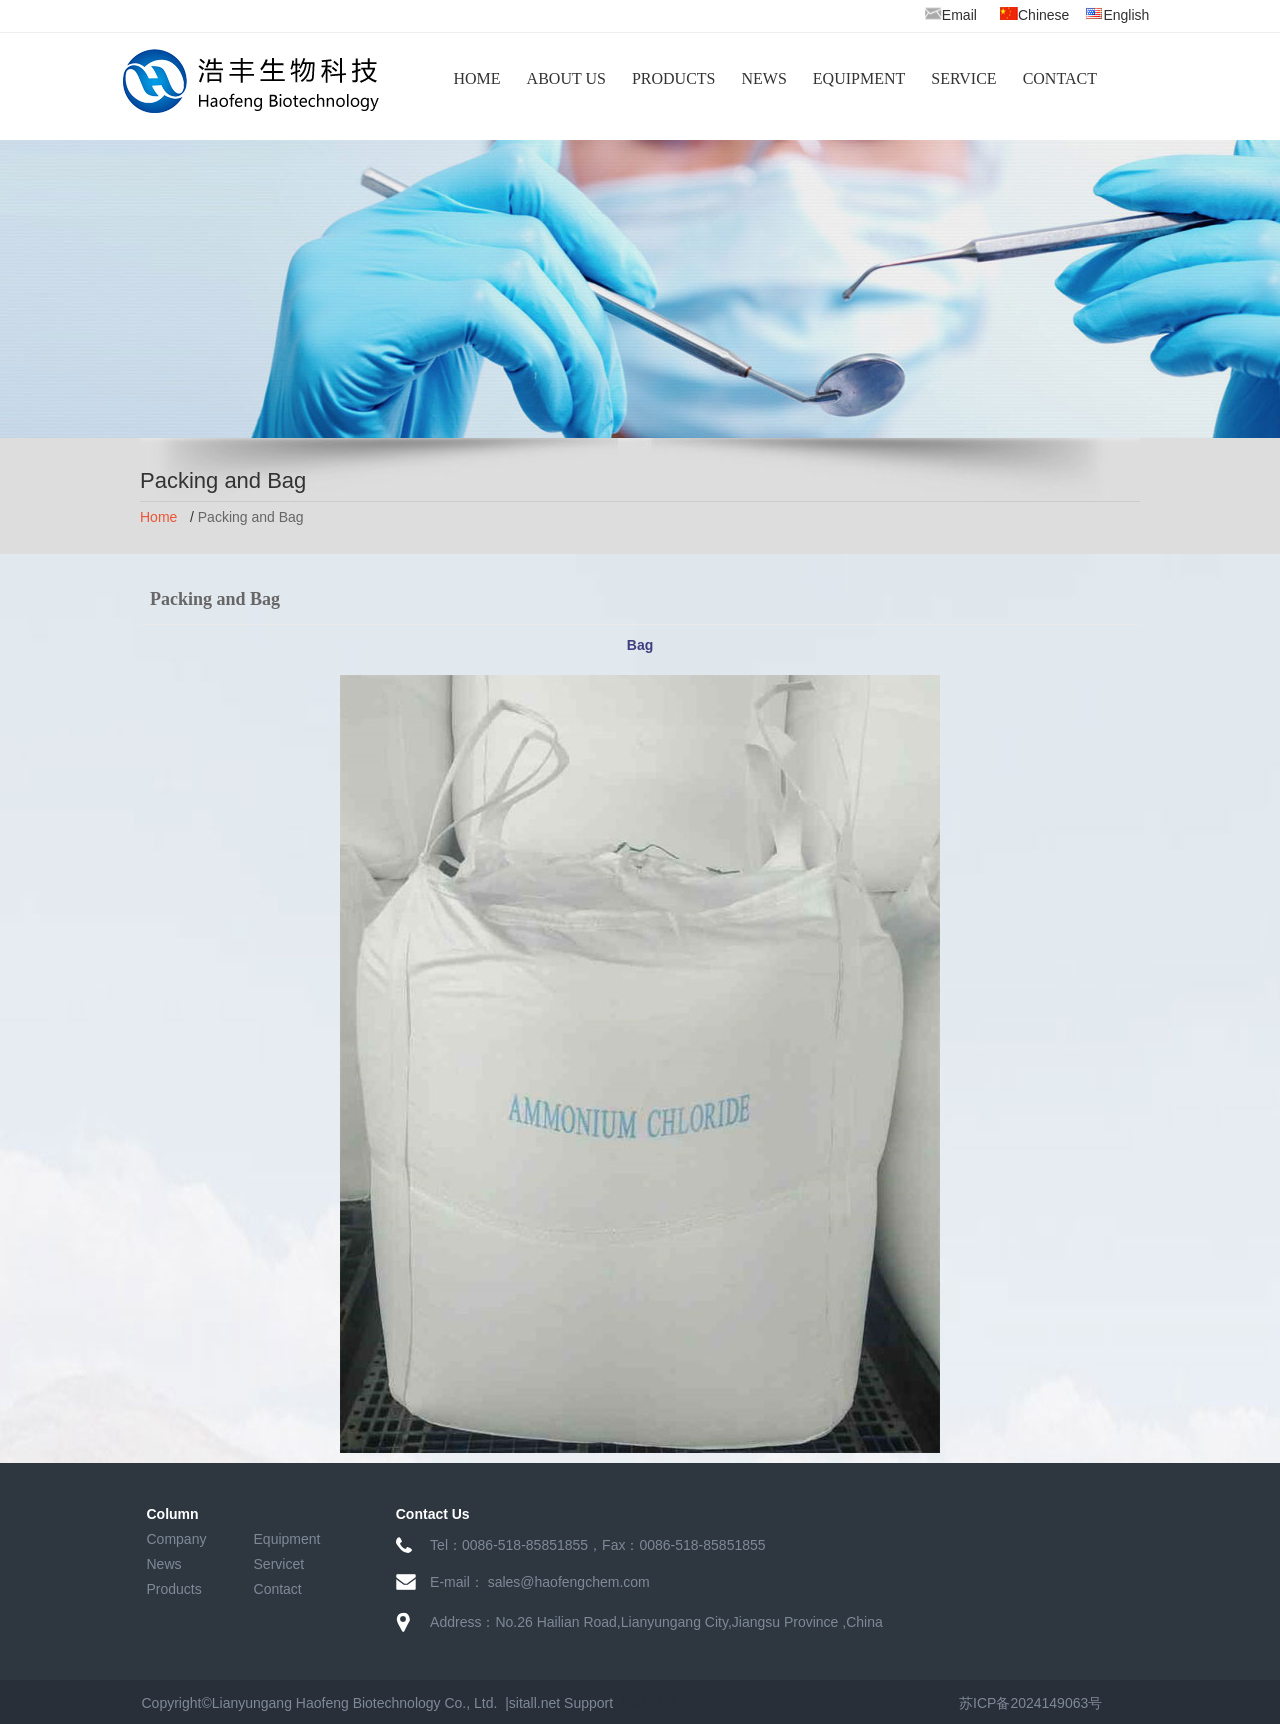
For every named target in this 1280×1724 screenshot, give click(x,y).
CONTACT (1060, 78)
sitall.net (534, 1703)
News (164, 1564)
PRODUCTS (674, 78)
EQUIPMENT (859, 78)
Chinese (1043, 15)
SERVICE (963, 78)
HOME (477, 78)
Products (174, 1589)
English (1126, 15)
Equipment (287, 1539)
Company (177, 1539)
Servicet (279, 1564)
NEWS (763, 78)
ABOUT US (566, 78)
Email (950, 15)
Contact (278, 1589)
